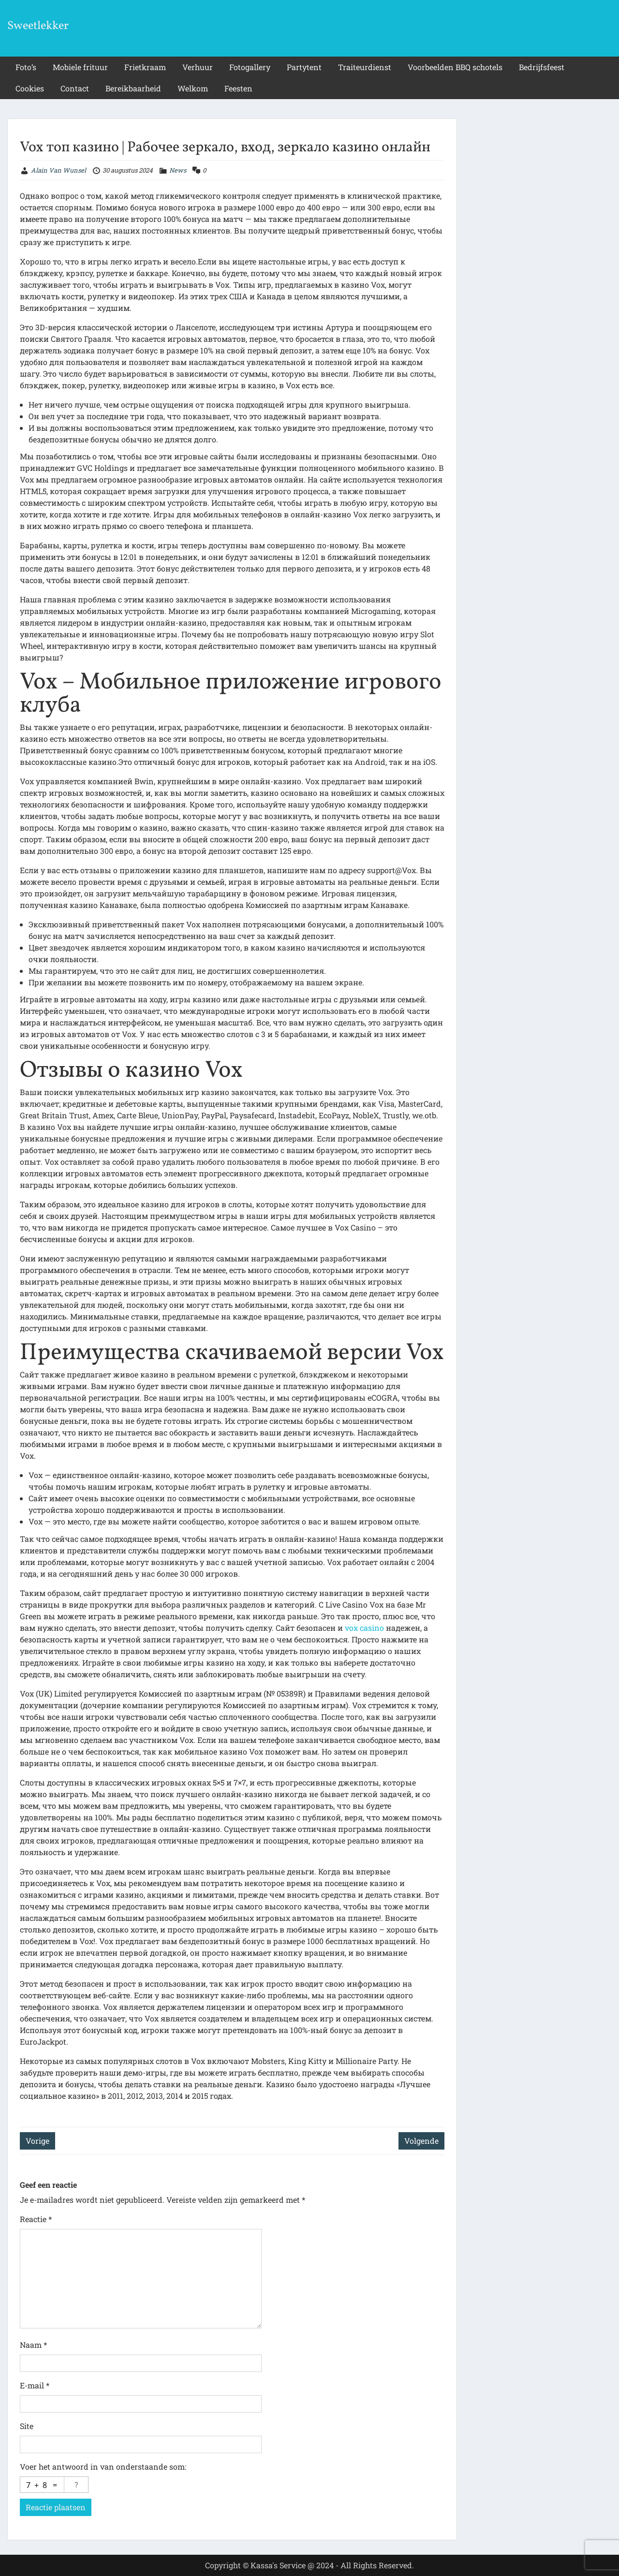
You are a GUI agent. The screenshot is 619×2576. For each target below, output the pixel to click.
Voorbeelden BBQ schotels (455, 67)
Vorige (37, 2141)
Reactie (36, 2219)
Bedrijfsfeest (541, 67)
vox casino (364, 1628)
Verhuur (197, 67)
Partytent (304, 67)
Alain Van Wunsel (58, 170)
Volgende (421, 2141)
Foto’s (25, 67)
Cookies (29, 88)
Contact (74, 88)
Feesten (238, 88)
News (177, 170)
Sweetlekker (38, 26)
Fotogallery (249, 67)
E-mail (34, 2385)
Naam (33, 2345)
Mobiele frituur (80, 67)
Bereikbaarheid (133, 88)
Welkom (192, 88)
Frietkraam (145, 67)
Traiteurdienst (364, 67)
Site (26, 2426)
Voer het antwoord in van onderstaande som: (103, 2466)
